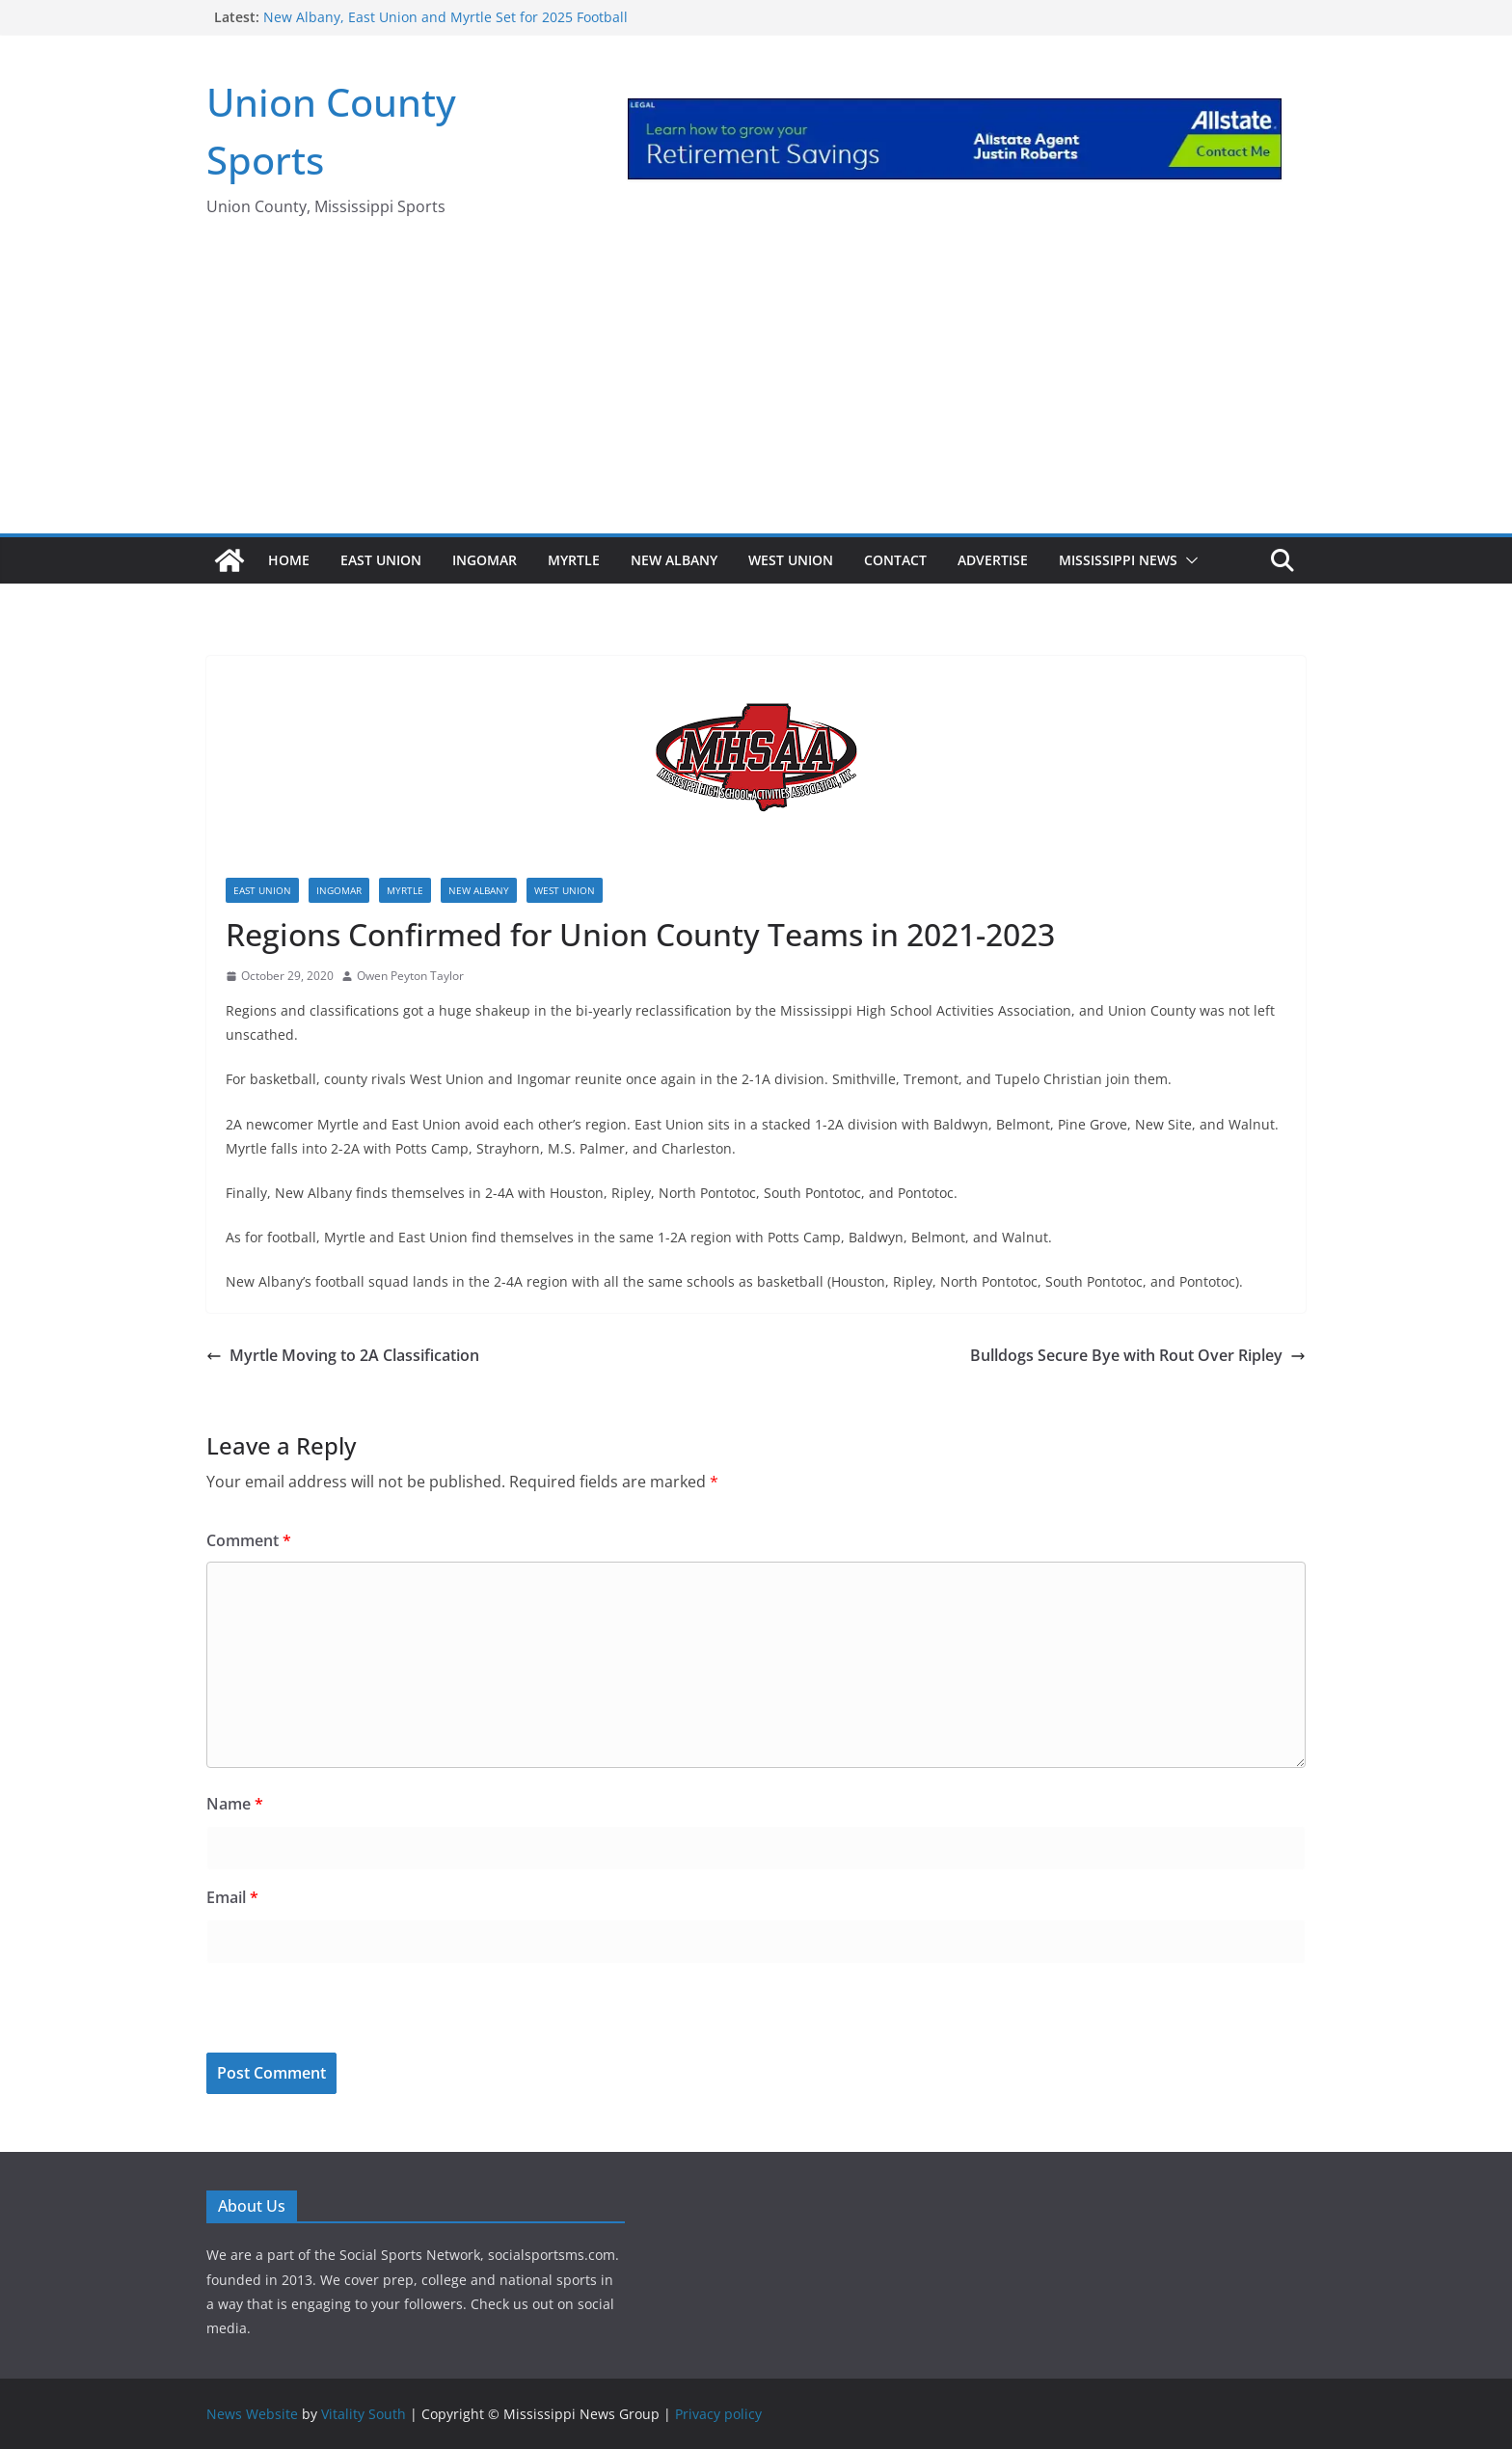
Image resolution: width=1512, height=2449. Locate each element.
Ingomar (484, 560)
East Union (380, 560)
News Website (252, 2414)
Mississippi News (1118, 560)
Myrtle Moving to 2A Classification (342, 1355)
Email (232, 1897)
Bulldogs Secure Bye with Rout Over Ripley (1138, 1355)
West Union (790, 560)
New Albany (674, 560)
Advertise (993, 560)
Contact (895, 560)
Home (289, 560)
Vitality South (363, 2414)
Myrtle (574, 560)
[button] (1188, 560)
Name (234, 1803)
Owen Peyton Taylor (410, 975)
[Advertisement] (756, 389)
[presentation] (338, 2011)
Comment (248, 1540)
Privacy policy (718, 2414)
